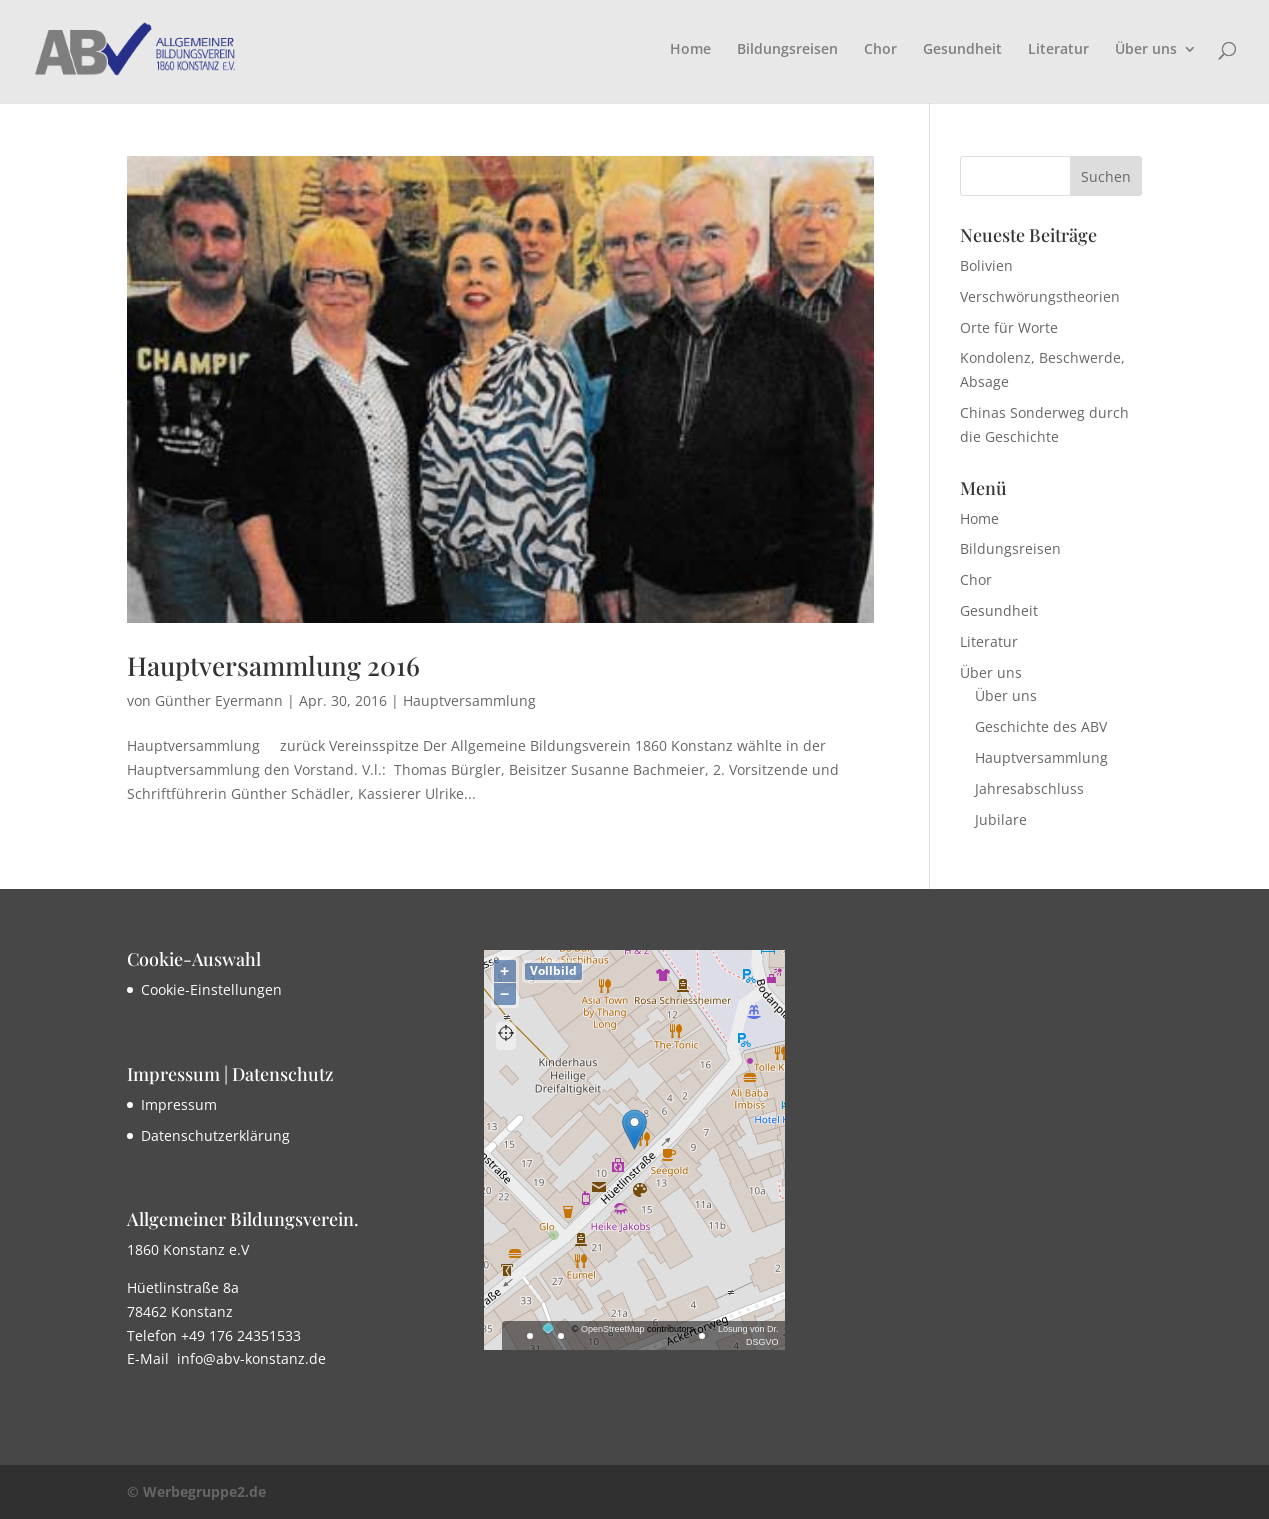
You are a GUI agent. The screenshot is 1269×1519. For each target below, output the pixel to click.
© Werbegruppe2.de (196, 1491)
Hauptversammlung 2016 (273, 665)
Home (690, 50)
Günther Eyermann (219, 700)
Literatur (1058, 50)
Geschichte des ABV (1041, 726)
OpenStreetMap (613, 1329)
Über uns (1146, 50)
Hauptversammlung (469, 700)
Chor (880, 50)
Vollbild (553, 970)
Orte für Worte (1009, 327)
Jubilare (1001, 819)
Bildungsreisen (787, 50)
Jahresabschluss (1029, 788)
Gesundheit (962, 50)
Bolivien (986, 265)
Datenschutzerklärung (215, 1135)
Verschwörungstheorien (1040, 296)
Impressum (179, 1104)
